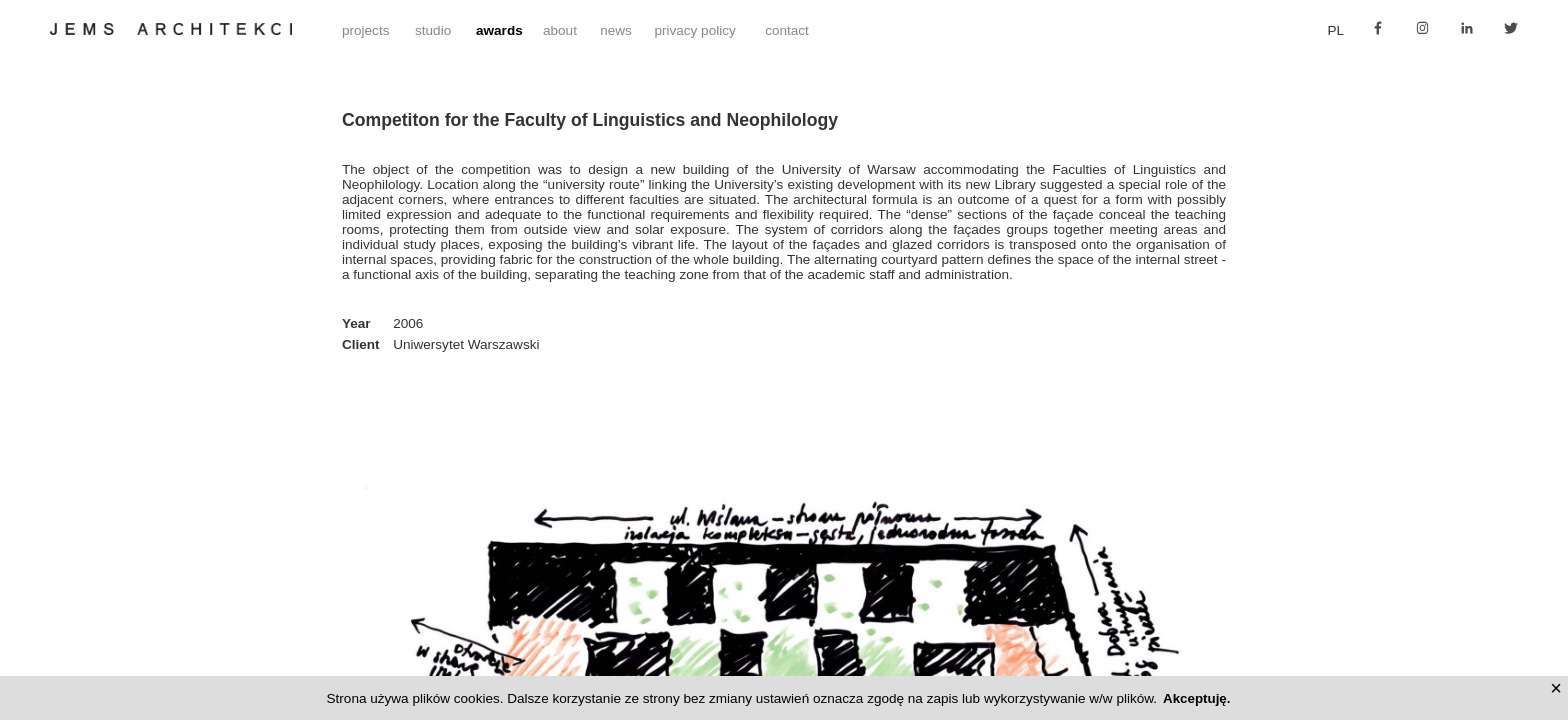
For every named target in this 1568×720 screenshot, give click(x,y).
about (560, 30)
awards (499, 30)
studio (433, 30)
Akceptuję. (1196, 698)
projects (365, 30)
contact (787, 30)
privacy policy (694, 30)
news (616, 30)
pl (1336, 30)
